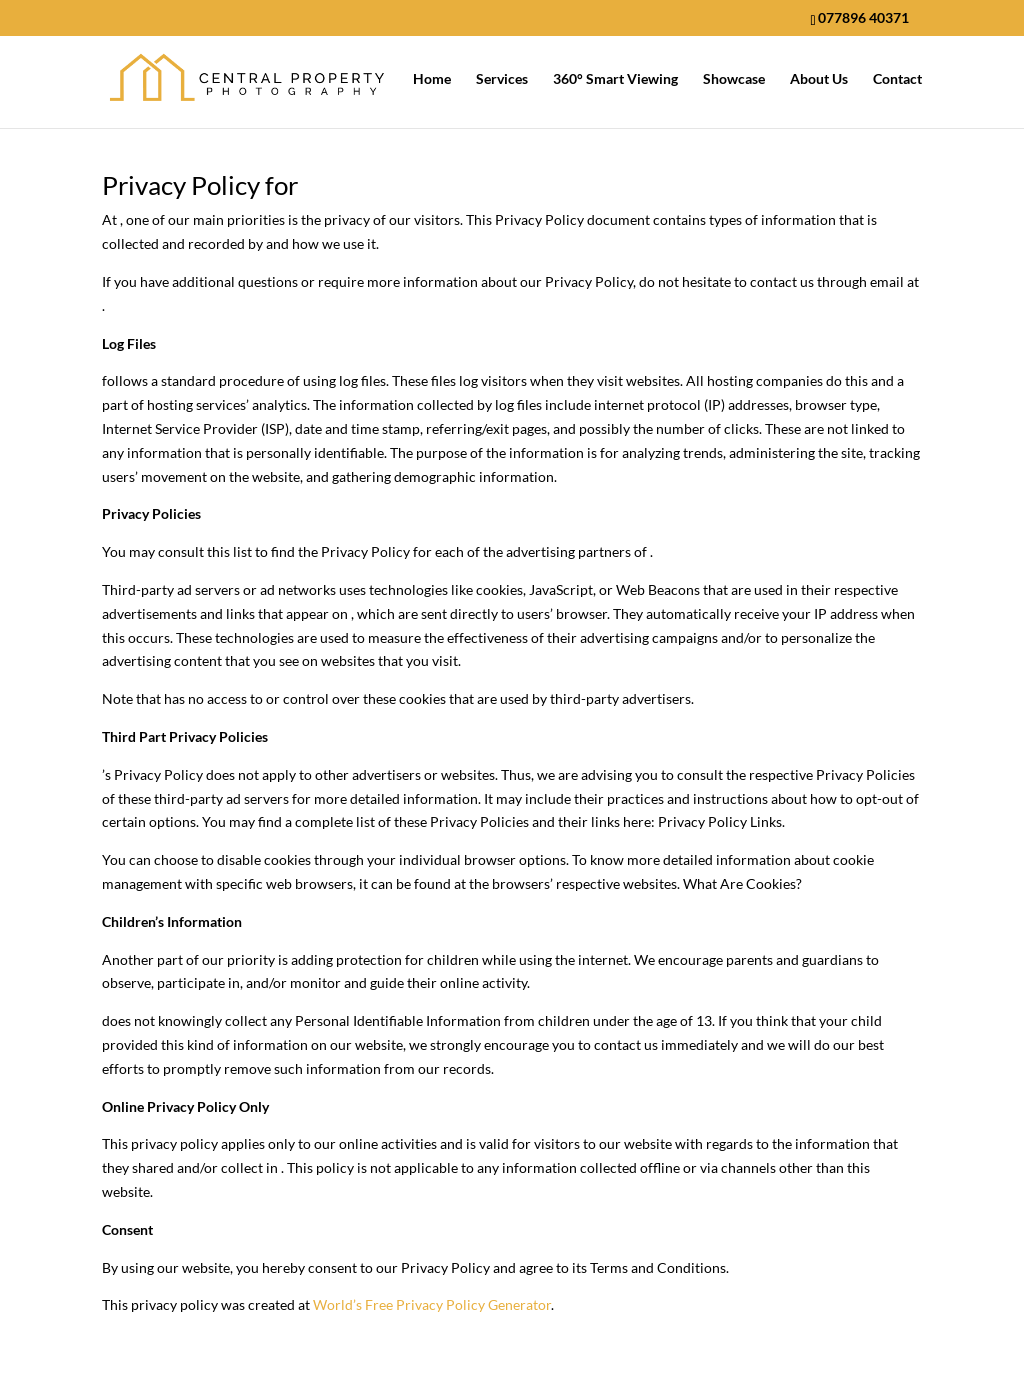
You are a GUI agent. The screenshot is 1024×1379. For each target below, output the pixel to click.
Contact (897, 79)
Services (502, 79)
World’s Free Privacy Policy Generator (432, 1304)
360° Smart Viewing (615, 79)
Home (432, 79)
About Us (819, 79)
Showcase (734, 79)
